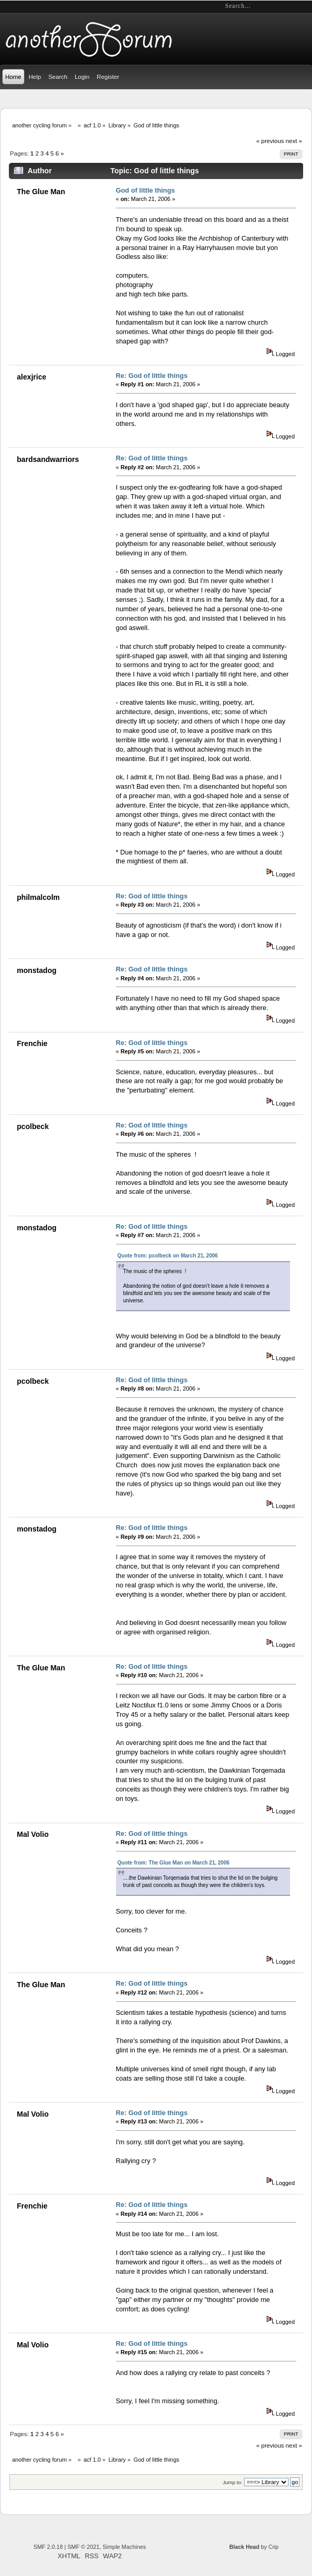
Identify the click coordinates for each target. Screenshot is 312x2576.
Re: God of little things (152, 375)
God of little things (145, 190)
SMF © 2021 (83, 2547)
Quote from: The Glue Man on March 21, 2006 (174, 1863)
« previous (270, 141)
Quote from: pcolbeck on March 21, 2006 (168, 1256)
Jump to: (232, 2482)
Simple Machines (124, 2547)
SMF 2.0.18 (48, 2547)
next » (294, 141)
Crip (273, 2547)
